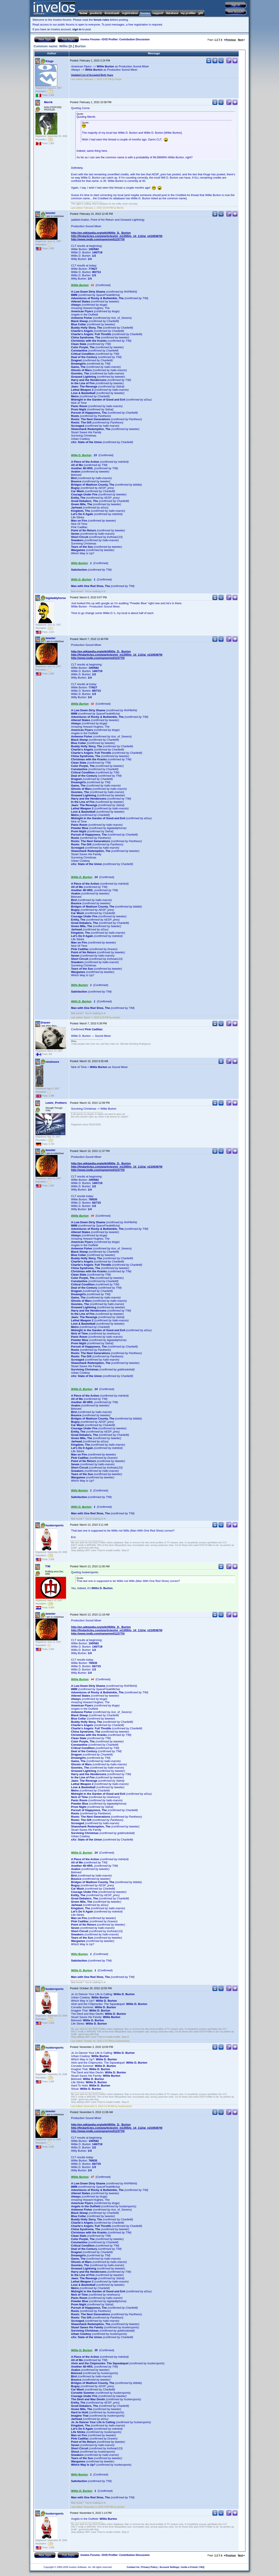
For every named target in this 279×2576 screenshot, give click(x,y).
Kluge (49, 61)
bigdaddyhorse (56, 598)
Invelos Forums (90, 39)
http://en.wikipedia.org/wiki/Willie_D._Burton (101, 232)
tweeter (51, 213)
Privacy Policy (149, 2567)
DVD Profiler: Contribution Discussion (126, 39)
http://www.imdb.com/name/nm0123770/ (98, 239)
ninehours (52, 1061)
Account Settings (169, 2567)
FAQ (201, 2567)
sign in (77, 29)
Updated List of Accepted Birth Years (92, 75)
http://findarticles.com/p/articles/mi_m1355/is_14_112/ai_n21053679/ (116, 236)
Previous (230, 39)
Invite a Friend (189, 2567)
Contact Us (133, 2567)
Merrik (48, 102)
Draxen (45, 1022)
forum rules (101, 19)
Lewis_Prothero (56, 1102)
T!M (47, 1566)
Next (241, 39)
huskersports (54, 1525)
